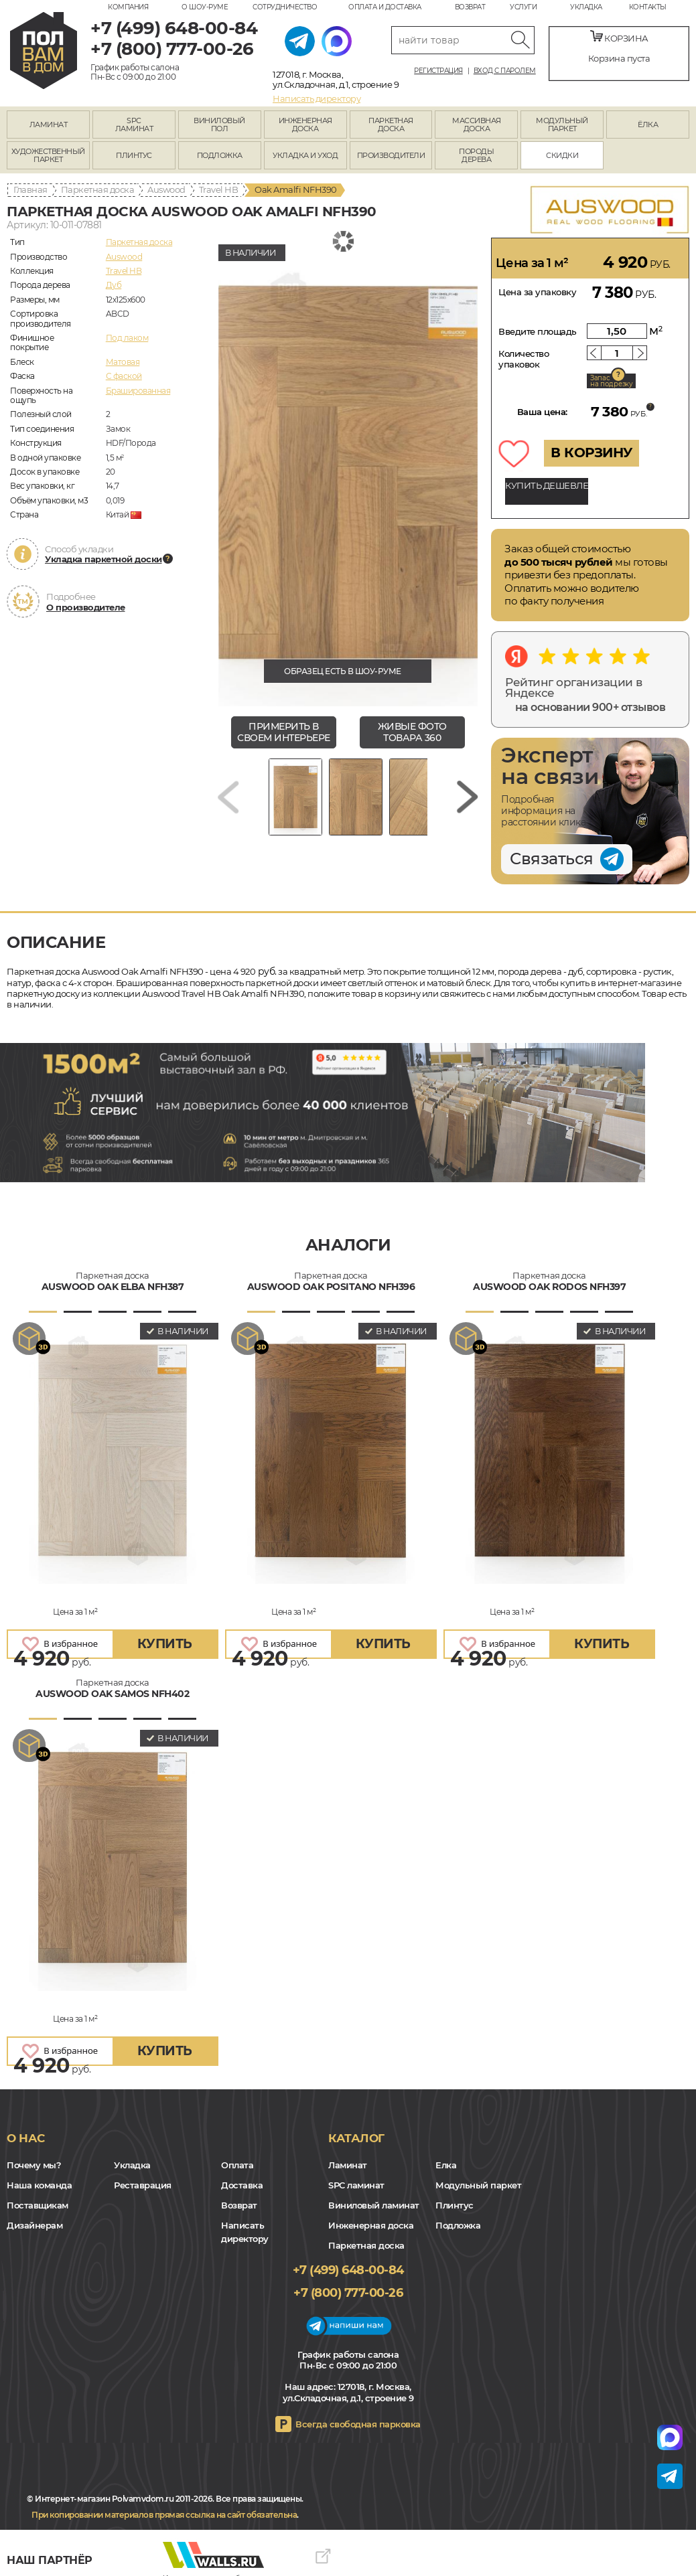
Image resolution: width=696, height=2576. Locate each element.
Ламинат (347, 2165)
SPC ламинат (356, 2185)
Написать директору (316, 98)
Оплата (237, 2165)
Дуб (114, 285)
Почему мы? (34, 2165)
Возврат (470, 7)
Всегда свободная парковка (358, 2424)
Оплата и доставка (384, 7)
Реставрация (142, 2185)
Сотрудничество (285, 7)
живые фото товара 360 (412, 732)
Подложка (457, 2225)
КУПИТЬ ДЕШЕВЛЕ (546, 485)
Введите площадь (537, 331)
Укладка (586, 7)
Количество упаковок (523, 359)
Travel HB (218, 189)
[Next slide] (468, 796)
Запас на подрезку (611, 381)
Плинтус (454, 2205)
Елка (445, 2165)
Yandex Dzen (65, 2539)
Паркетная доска (98, 189)
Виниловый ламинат (373, 2205)
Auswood (166, 189)
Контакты (648, 7)
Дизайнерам (34, 2225)
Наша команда (39, 2185)
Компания (128, 7)
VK (47, 2539)
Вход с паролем (505, 71)
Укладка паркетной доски (103, 559)
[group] (348, 472)
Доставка (242, 2185)
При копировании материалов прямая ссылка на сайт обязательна (164, 2515)
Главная (30, 189)
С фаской (124, 376)
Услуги (523, 7)
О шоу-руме (205, 7)
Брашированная (138, 391)
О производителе (85, 607)
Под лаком (127, 338)
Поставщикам (37, 2205)
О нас (26, 2138)
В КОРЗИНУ (591, 453)
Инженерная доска (370, 2225)
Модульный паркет (478, 2185)
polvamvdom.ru (43, 50)
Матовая (123, 362)
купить (164, 1644)
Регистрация (438, 71)
